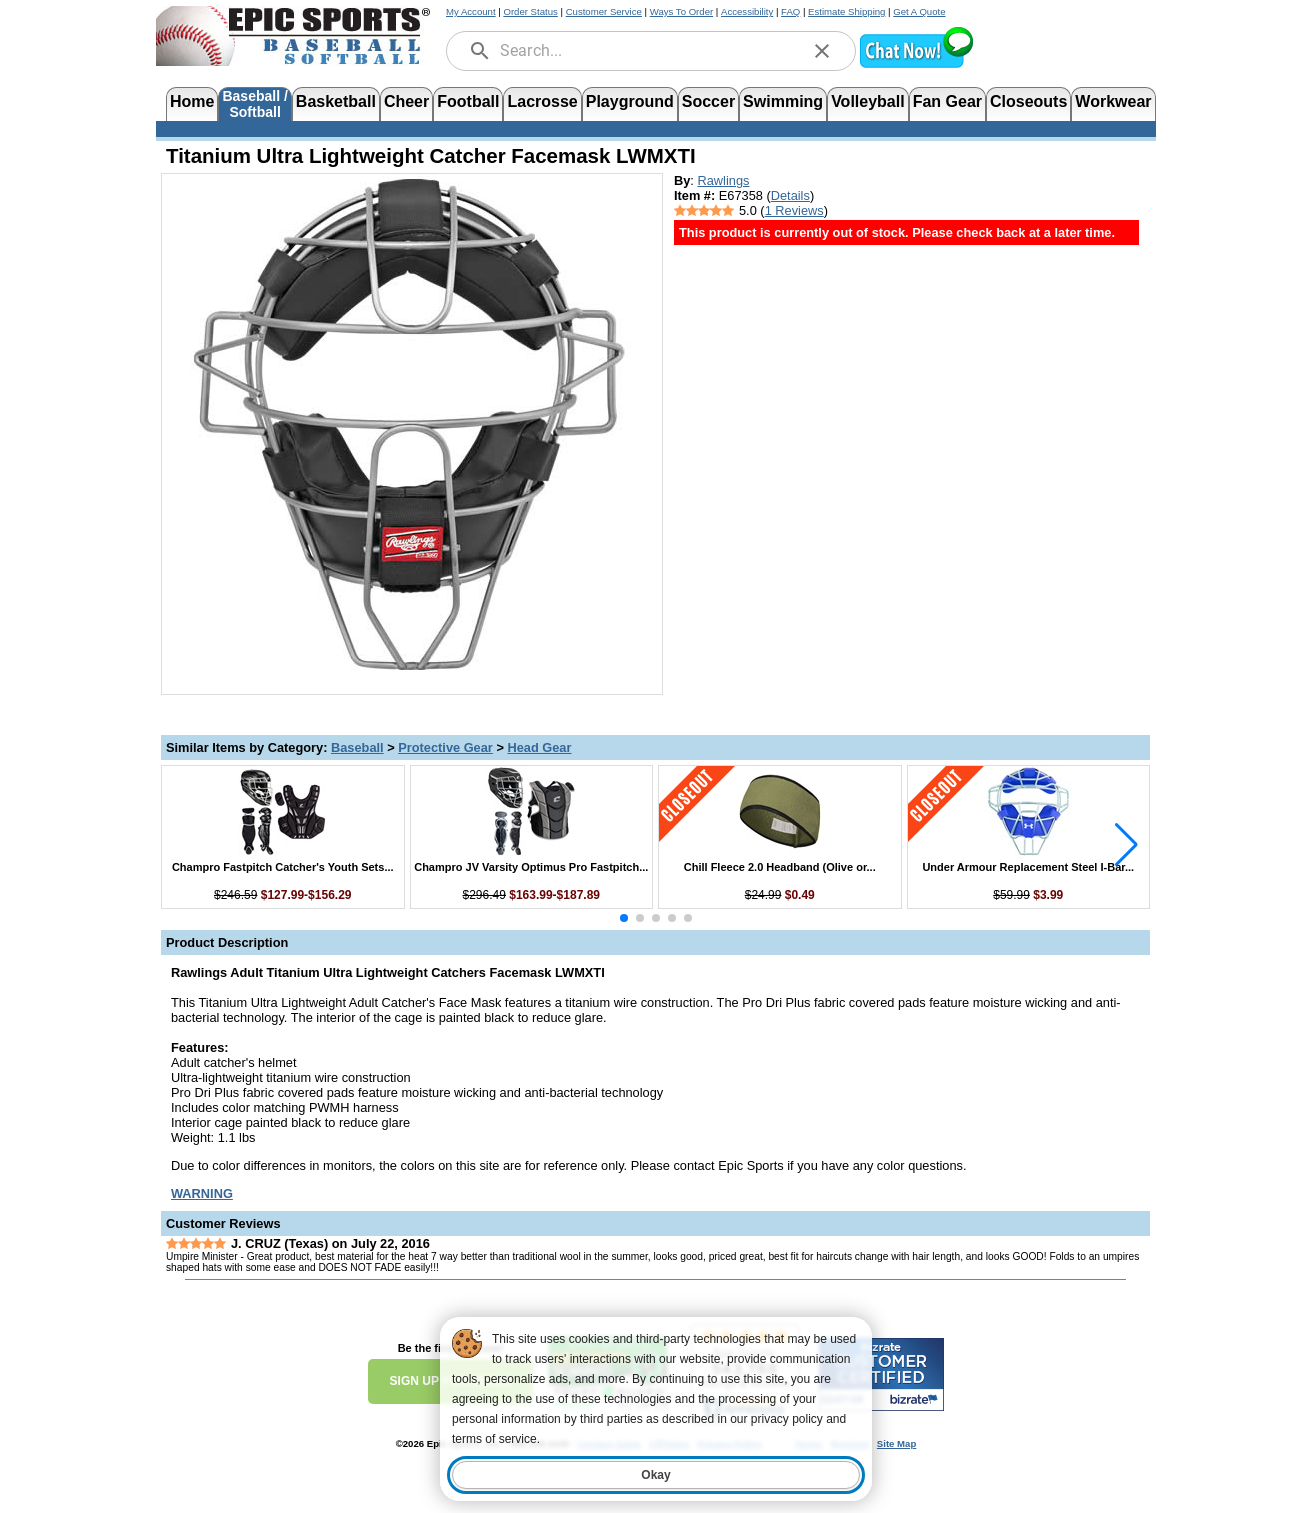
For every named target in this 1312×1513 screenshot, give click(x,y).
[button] (916, 65)
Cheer (406, 101)
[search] (480, 51)
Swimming (783, 101)
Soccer (708, 101)
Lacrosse (542, 101)
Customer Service (604, 11)
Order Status (530, 11)
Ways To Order (681, 11)
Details (790, 195)
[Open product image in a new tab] (412, 424)
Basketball (336, 101)
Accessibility (747, 11)
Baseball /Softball (254, 102)
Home (192, 101)
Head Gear (539, 747)
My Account (471, 11)
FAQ (790, 11)
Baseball (357, 747)
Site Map (896, 1443)
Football (468, 101)
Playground (630, 101)
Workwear (1113, 101)
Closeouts (1028, 101)
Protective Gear (445, 747)
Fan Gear (947, 101)
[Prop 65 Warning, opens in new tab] (202, 1193)
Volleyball (868, 101)
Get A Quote (919, 11)
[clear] (822, 51)
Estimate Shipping (846, 11)
